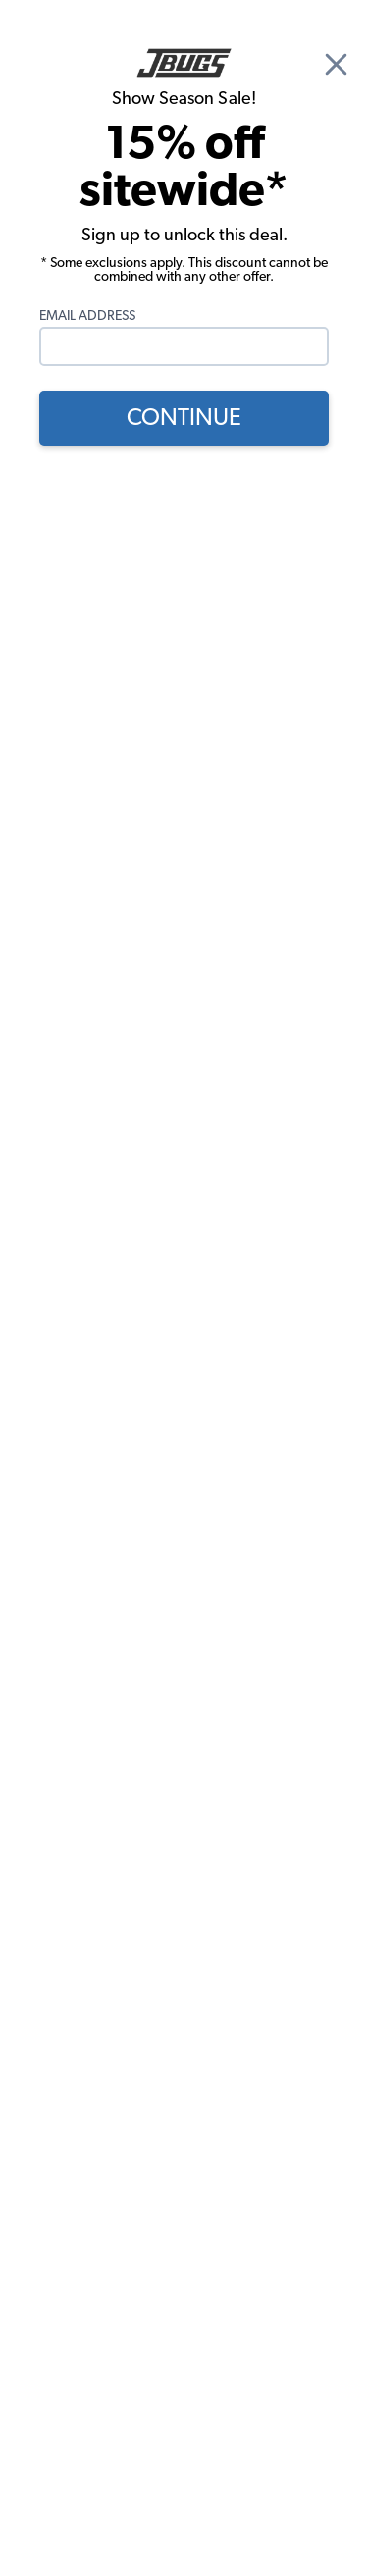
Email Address (87, 316)
